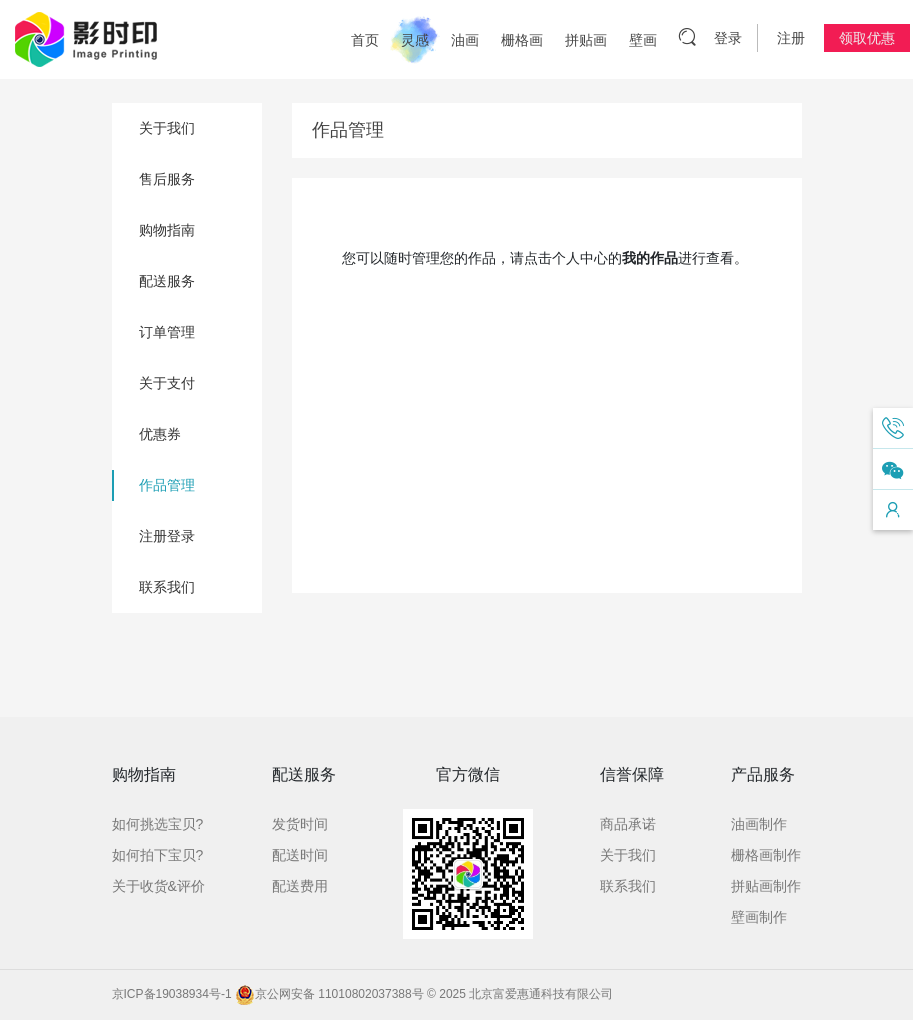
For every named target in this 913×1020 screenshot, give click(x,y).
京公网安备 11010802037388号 (329, 994)
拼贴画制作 (766, 886)
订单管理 (167, 332)
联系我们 (167, 587)
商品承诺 (628, 824)
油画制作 (759, 824)
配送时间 (300, 855)
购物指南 (167, 230)
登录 (728, 38)
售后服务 (167, 179)
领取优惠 (867, 38)
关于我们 (167, 128)
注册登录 (167, 536)
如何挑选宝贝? (158, 824)
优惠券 (160, 434)
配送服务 (167, 281)
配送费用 (300, 886)
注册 (791, 38)
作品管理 (167, 485)
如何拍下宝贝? (158, 855)
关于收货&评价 (158, 886)
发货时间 (300, 824)
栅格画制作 (766, 855)
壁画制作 (759, 917)
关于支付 (167, 383)
